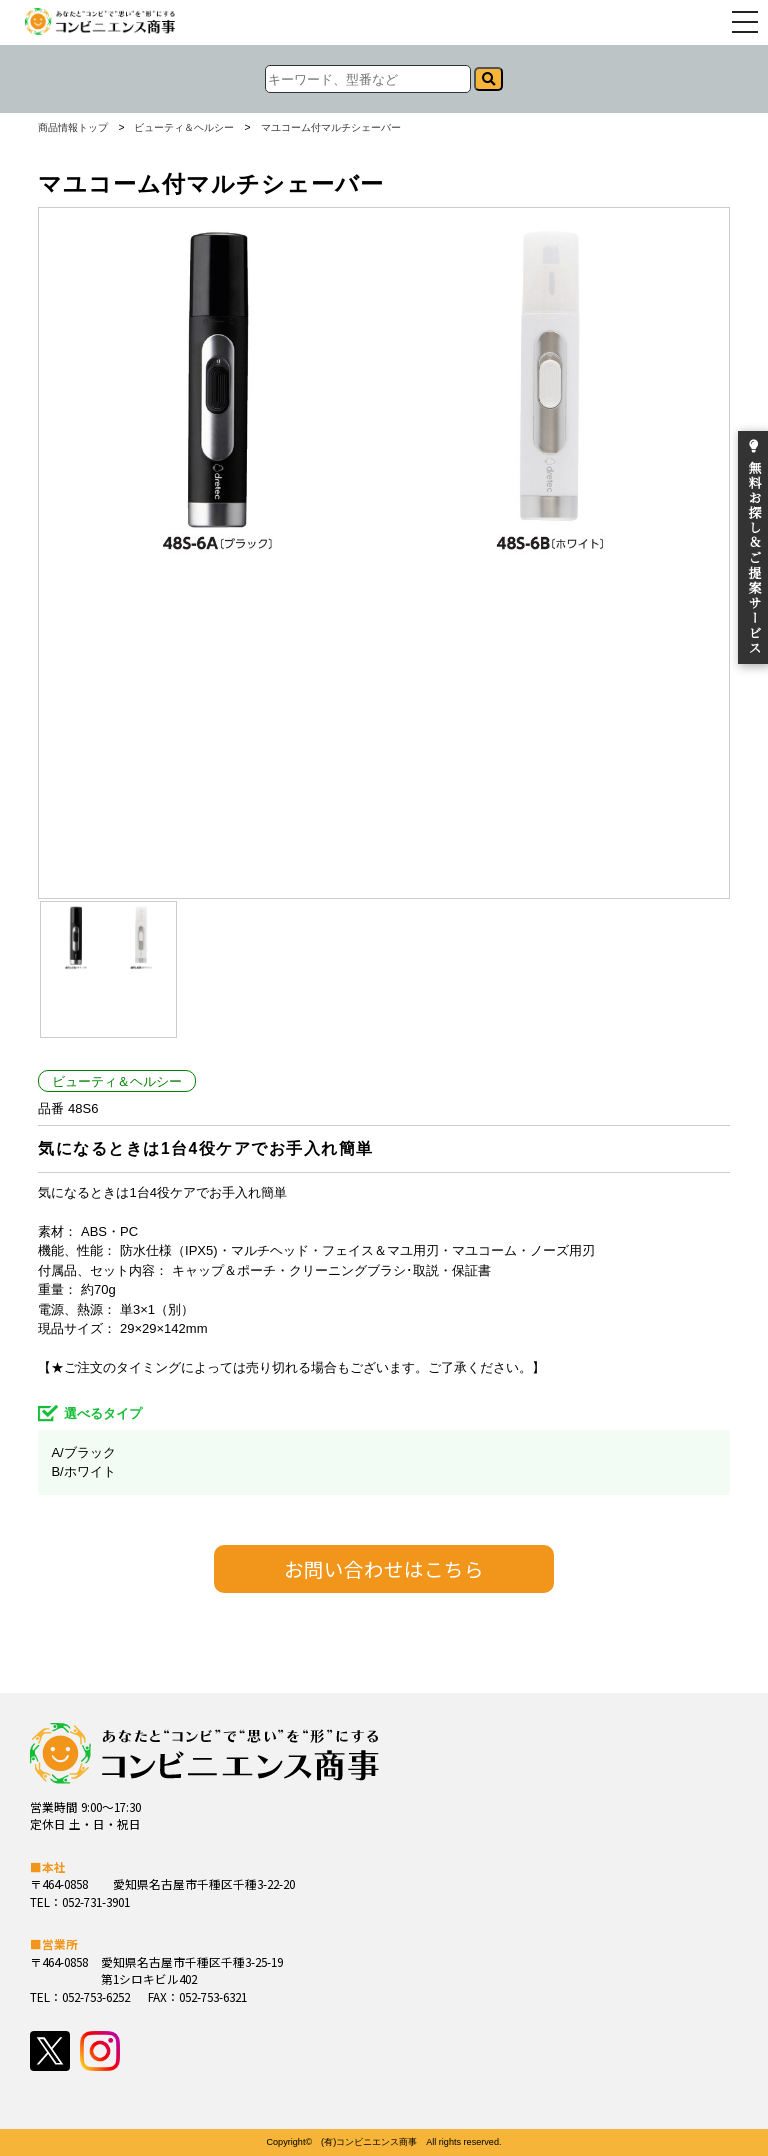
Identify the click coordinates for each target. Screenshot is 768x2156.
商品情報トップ (73, 128)
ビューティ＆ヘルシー (184, 128)
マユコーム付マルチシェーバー (331, 128)
